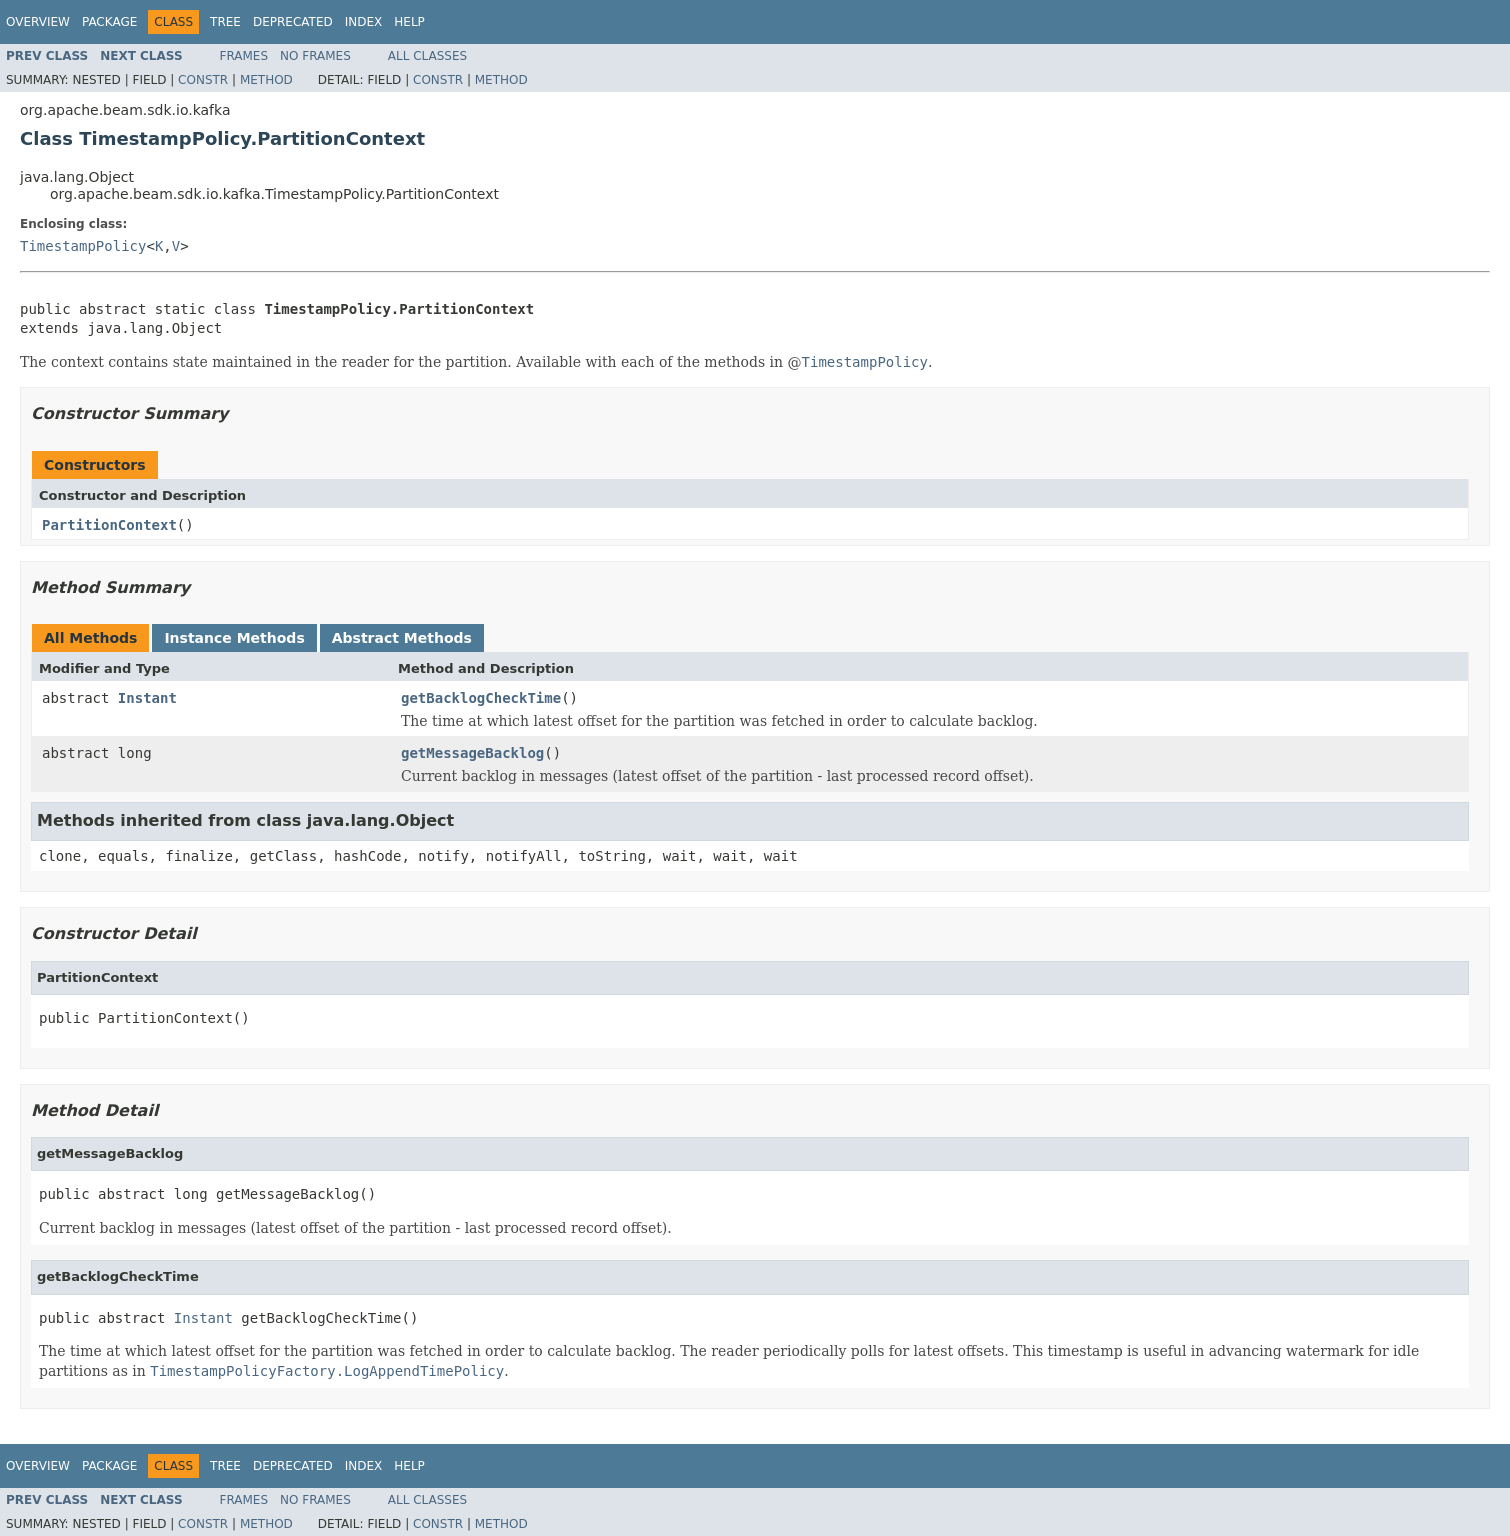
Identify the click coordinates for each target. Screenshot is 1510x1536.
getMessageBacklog (472, 753)
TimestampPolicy (83, 246)
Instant (147, 698)
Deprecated (293, 22)
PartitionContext (109, 525)
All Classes (427, 56)
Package (109, 22)
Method (266, 80)
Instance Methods (234, 638)
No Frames (315, 56)
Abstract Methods (402, 638)
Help (409, 22)
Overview (38, 22)
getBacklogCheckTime (481, 698)
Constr (203, 80)
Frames (244, 56)
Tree (225, 22)
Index (364, 22)
